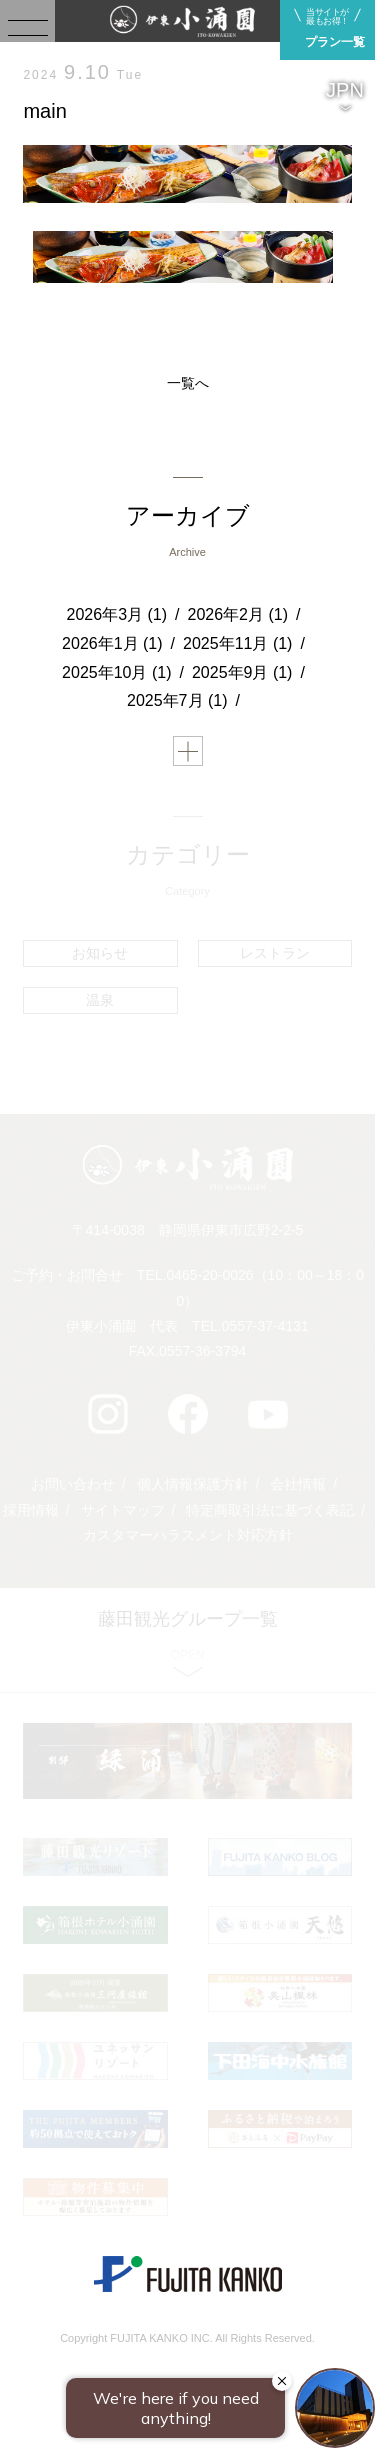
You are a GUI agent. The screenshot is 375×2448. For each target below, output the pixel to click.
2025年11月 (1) (237, 643)
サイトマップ (123, 1510)
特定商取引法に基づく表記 (270, 1510)
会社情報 (298, 1484)
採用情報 (31, 1510)
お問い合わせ (73, 1484)
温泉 (100, 1000)
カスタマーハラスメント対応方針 (188, 1535)
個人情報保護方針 (193, 1484)
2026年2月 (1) (238, 614)
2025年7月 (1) (177, 700)
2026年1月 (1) (112, 643)
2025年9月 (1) (242, 672)
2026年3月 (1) (117, 614)
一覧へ (188, 383)
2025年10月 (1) (116, 672)
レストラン (275, 953)
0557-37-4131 (265, 1326)
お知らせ (100, 953)
